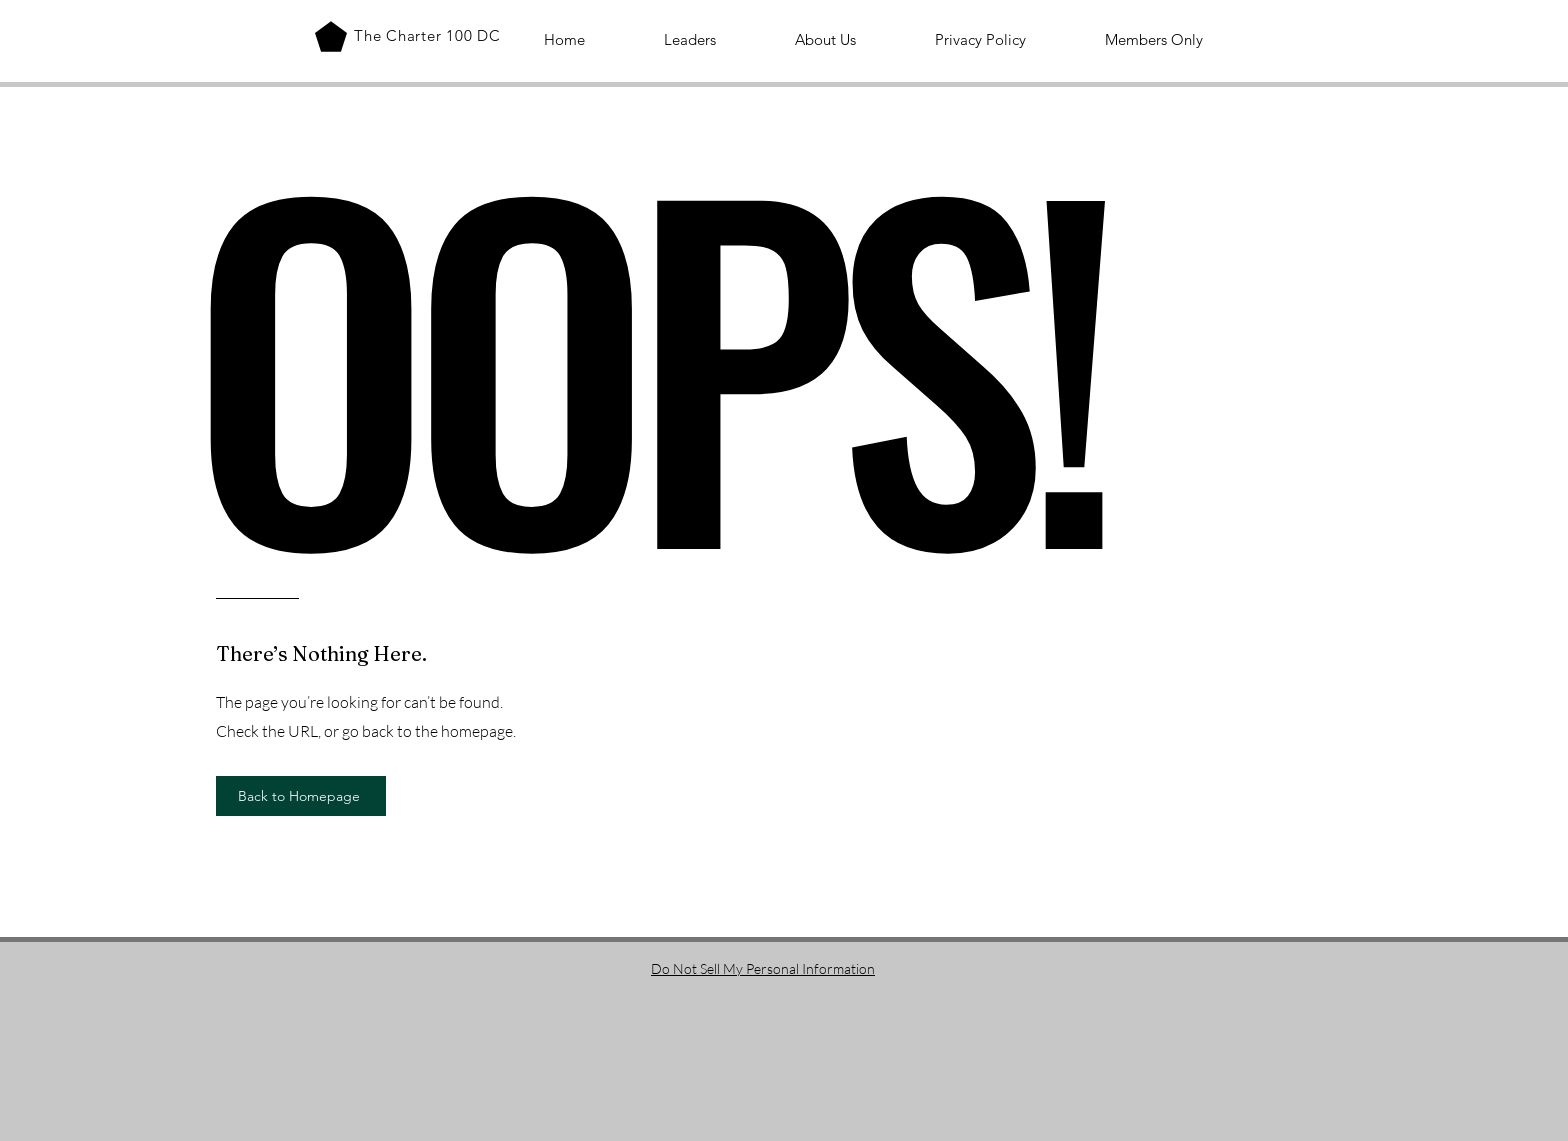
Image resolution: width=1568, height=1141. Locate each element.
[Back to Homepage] (301, 796)
